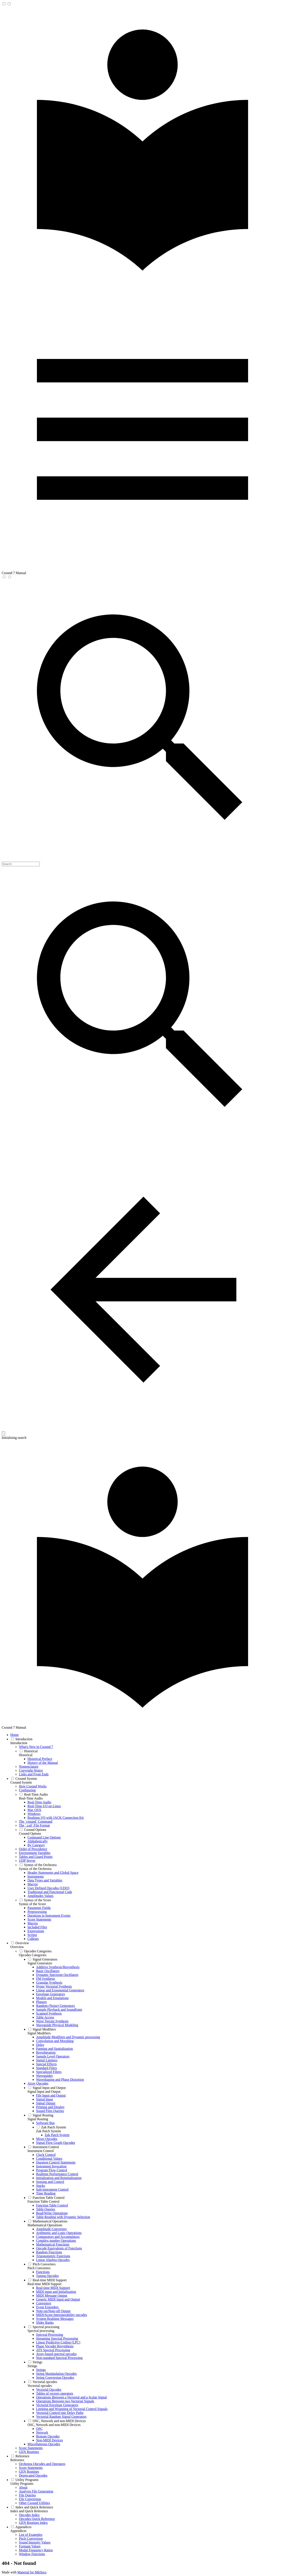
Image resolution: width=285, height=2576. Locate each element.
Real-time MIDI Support (44, 2284)
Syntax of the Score (32, 1904)
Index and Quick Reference (29, 2511)
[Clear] (3, 1433)
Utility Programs (21, 2483)
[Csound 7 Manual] (142, 286)
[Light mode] (4, 577)
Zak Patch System (48, 2131)
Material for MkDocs (32, 2572)
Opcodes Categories (32, 1955)
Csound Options (30, 1833)
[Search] (21, 864)
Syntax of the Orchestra (35, 1869)
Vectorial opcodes (39, 2386)
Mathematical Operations (44, 2225)
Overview (17, 1947)
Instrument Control (40, 2151)
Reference (17, 2460)
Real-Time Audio (31, 1798)
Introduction (18, 1743)
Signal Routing (37, 2119)
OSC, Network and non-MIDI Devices (54, 2425)
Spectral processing (40, 2331)
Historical (25, 1755)
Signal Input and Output (44, 2091)
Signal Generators (39, 1963)
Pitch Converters (38, 2268)
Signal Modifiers (39, 2033)
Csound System (21, 1782)
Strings (32, 2366)
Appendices (18, 2531)
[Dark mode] (9, 577)
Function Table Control (43, 2201)
